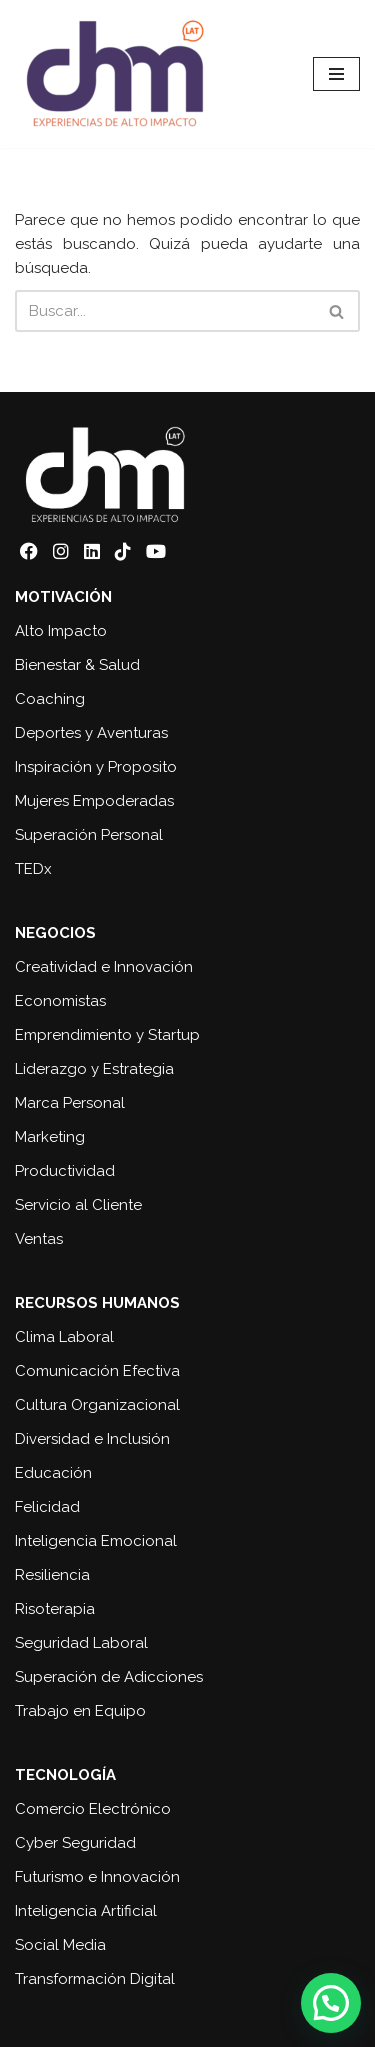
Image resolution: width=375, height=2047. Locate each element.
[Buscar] (165, 311)
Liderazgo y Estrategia (94, 1069)
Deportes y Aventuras (91, 733)
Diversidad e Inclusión (92, 1439)
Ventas (39, 1239)
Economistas (60, 1001)
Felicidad (47, 1507)
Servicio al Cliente (78, 1205)
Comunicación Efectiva (97, 1371)
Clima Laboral (64, 1337)
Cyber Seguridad (75, 1843)
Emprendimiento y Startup (107, 1035)
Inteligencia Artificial (86, 1911)
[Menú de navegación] (336, 74)
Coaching (50, 699)
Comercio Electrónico (93, 1809)
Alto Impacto (61, 631)
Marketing (50, 1137)
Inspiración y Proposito (96, 767)
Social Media (60, 1945)
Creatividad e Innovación (104, 967)
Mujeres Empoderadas (94, 801)
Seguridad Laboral (81, 1643)
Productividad (65, 1171)
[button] (331, 2003)
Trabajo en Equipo (80, 1711)
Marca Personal (70, 1103)
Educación (53, 1473)
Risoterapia (55, 1609)
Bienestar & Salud (77, 665)
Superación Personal (89, 835)
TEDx (33, 869)
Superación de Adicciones (109, 1677)
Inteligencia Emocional (96, 1541)
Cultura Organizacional (97, 1405)
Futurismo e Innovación (97, 1877)
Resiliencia (52, 1575)
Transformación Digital (95, 1979)
